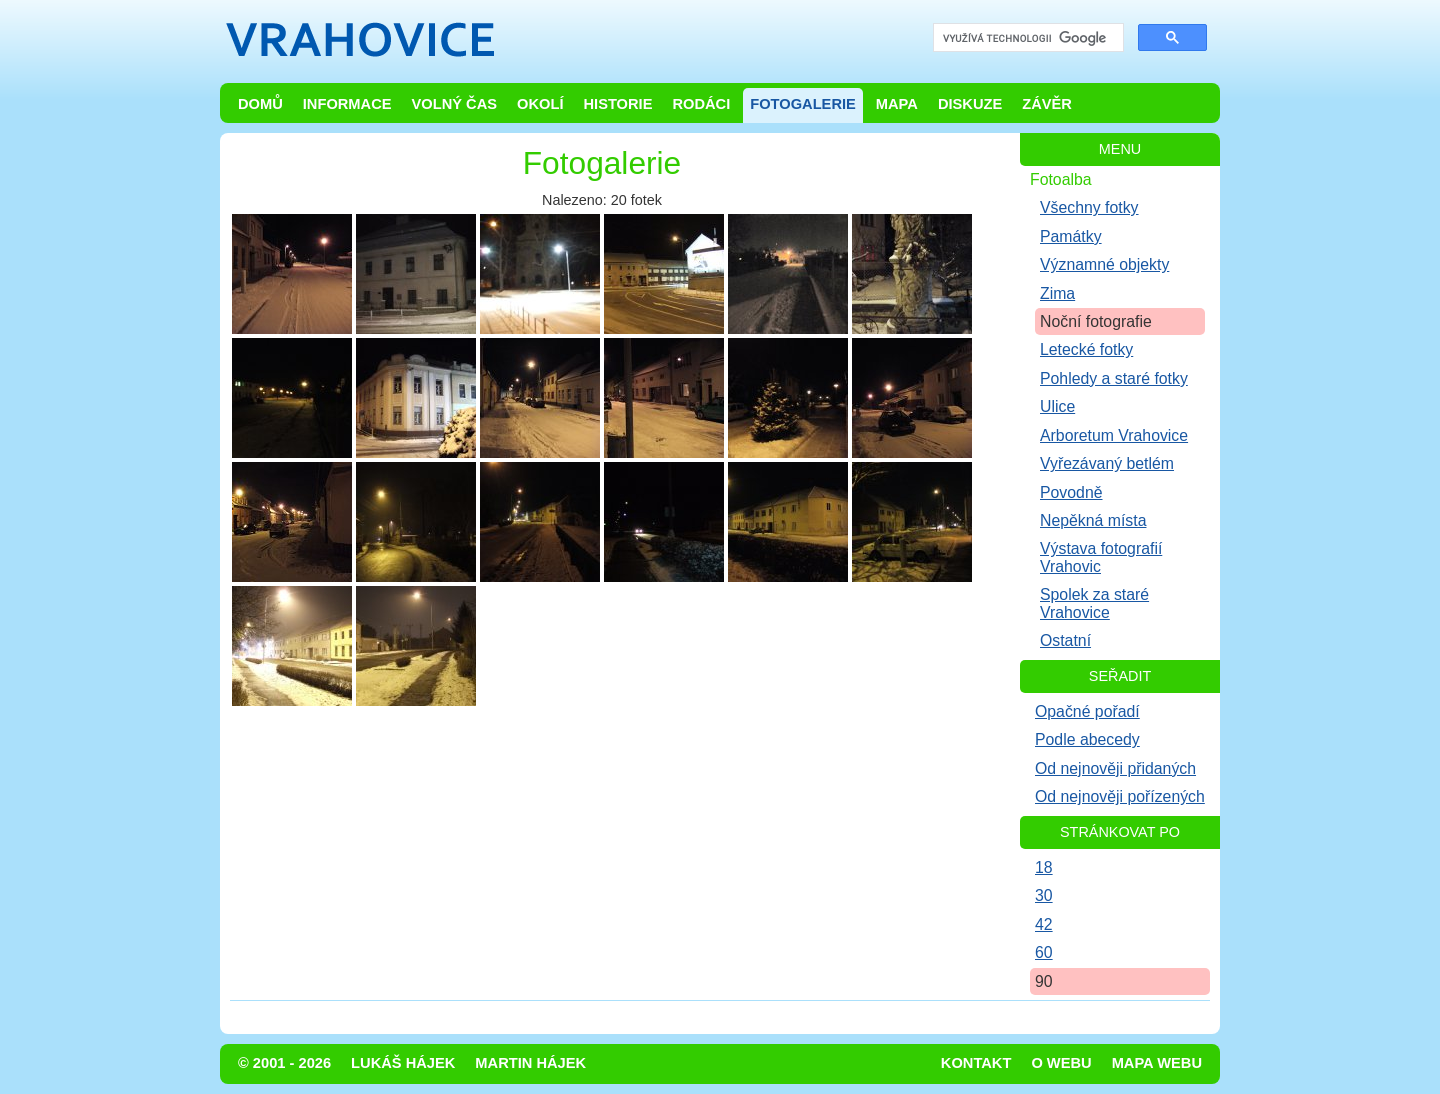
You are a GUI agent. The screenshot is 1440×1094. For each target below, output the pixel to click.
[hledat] (1026, 38)
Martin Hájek (530, 1063)
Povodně (1071, 492)
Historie (617, 104)
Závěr (1047, 104)
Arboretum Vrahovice (1114, 435)
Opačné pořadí (1087, 711)
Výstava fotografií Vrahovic (1101, 557)
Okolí (540, 104)
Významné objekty (1104, 264)
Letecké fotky (1086, 349)
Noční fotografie (1096, 321)
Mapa (897, 104)
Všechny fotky (1089, 207)
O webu (1061, 1063)
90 (1044, 981)
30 (1044, 895)
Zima (1057, 293)
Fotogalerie (803, 104)
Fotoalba (1061, 179)
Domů (260, 104)
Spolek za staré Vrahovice (1094, 603)
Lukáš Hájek (403, 1063)
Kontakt (976, 1063)
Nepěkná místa (1093, 520)
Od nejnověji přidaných (1115, 768)
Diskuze (970, 104)
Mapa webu (1157, 1063)
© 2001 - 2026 (284, 1063)
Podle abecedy (1087, 739)
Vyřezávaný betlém (1107, 463)
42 (1044, 924)
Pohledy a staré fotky (1114, 378)
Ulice (1057, 406)
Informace (347, 104)
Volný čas (455, 104)
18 (1044, 867)
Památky (1071, 236)
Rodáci (701, 104)
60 (1044, 952)
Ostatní (1065, 640)
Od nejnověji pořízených (1120, 796)
